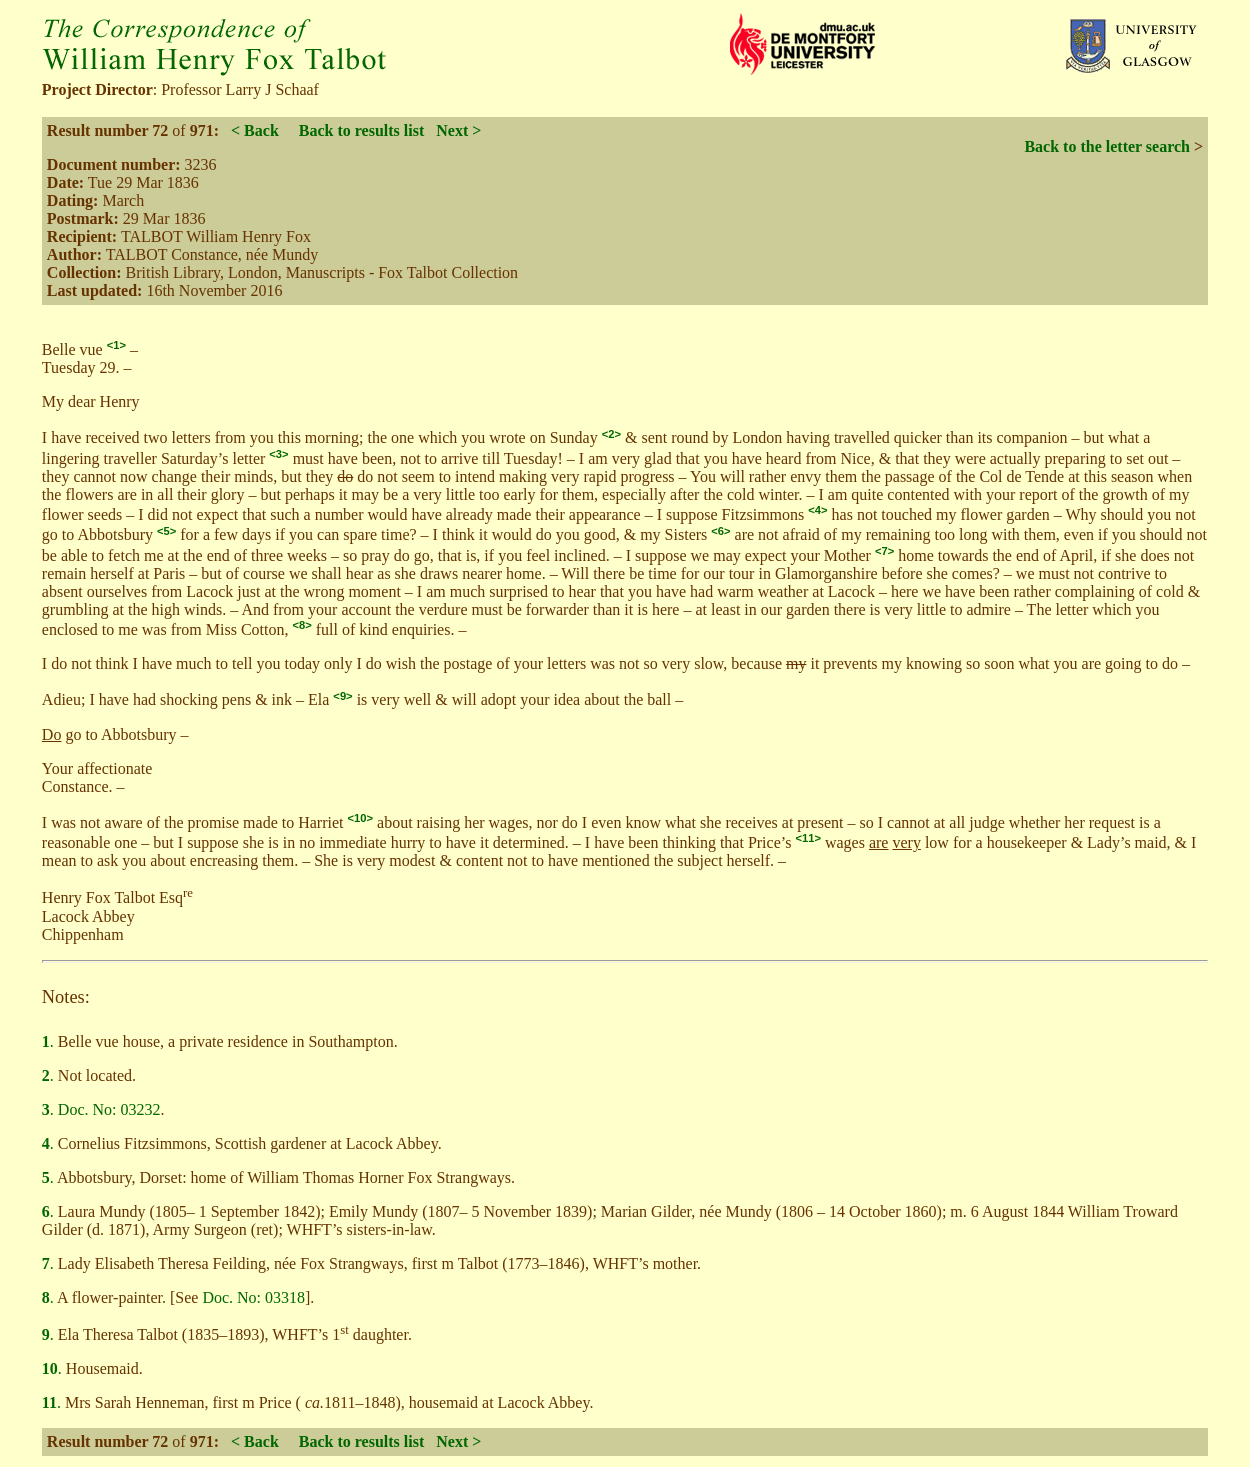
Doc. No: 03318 (253, 1297)
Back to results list (361, 130)
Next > (458, 130)
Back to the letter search (1107, 146)
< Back (255, 130)
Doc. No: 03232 (109, 1109)
